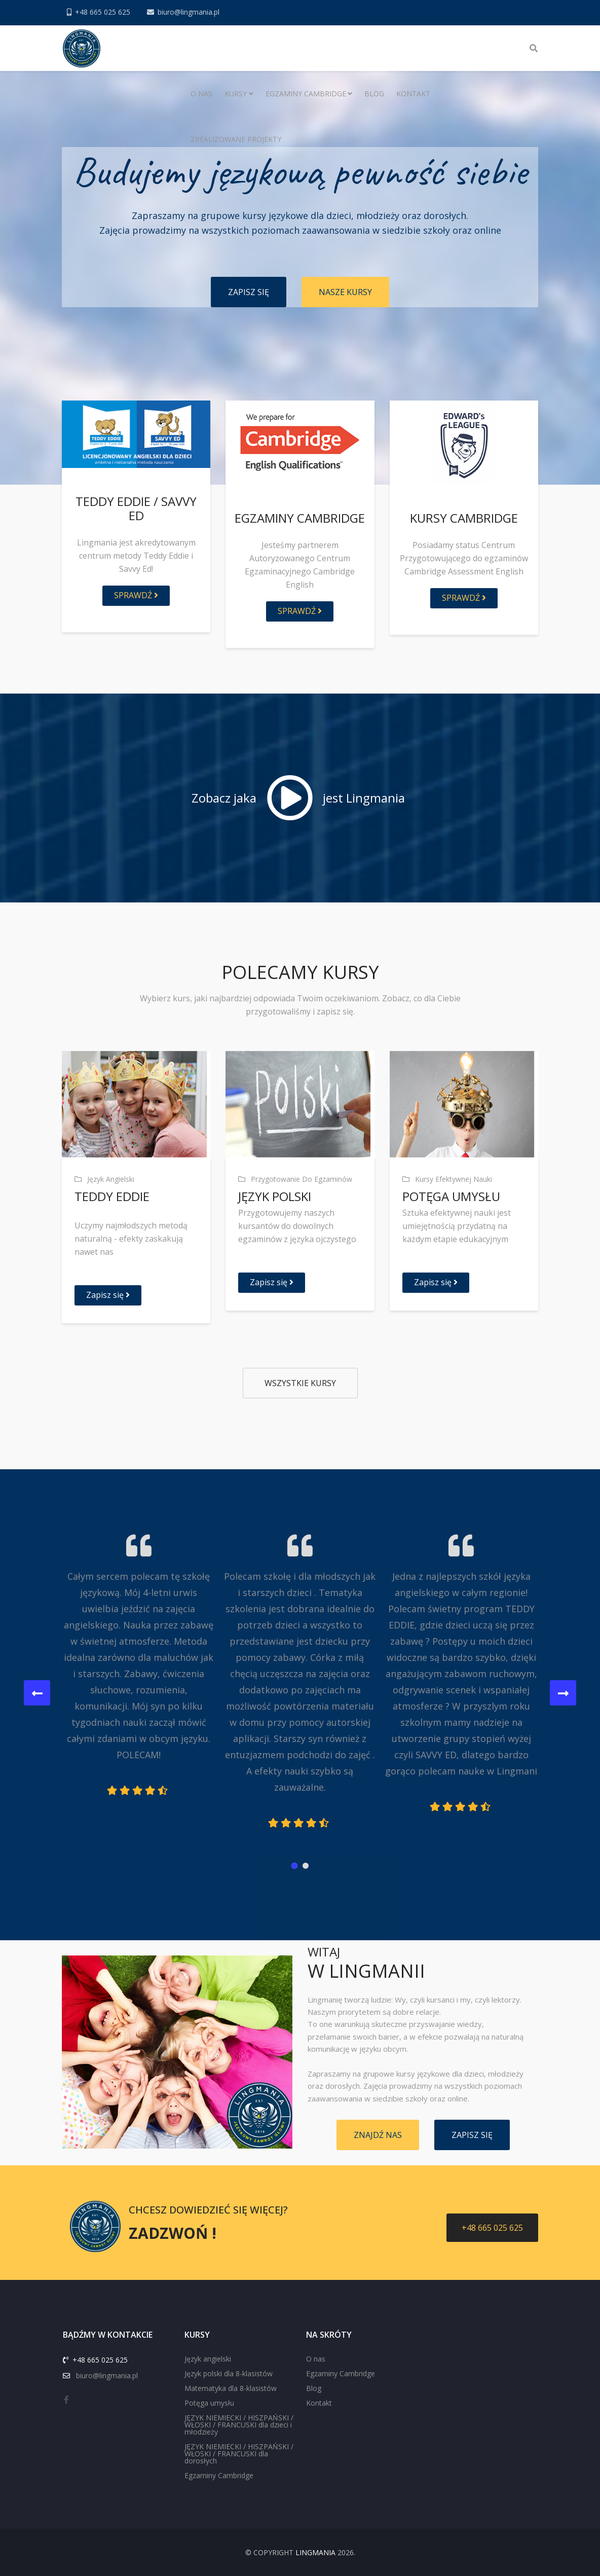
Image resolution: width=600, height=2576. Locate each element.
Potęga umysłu (209, 2403)
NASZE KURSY (345, 292)
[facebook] (66, 2399)
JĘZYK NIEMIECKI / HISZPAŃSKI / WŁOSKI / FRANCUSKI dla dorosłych (238, 2453)
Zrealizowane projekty (236, 139)
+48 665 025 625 (102, 12)
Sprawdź (136, 595)
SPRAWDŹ (300, 610)
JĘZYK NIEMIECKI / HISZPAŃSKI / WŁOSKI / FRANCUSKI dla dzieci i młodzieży (238, 2425)
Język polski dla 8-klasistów (228, 2373)
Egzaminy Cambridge (306, 93)
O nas (201, 93)
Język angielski (207, 2359)
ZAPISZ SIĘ (248, 292)
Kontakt (413, 93)
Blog (374, 93)
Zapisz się (108, 1294)
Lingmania (315, 2552)
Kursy (235, 93)
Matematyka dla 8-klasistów (230, 2388)
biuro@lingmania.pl (188, 12)
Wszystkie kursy (300, 1383)
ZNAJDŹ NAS (378, 2134)
